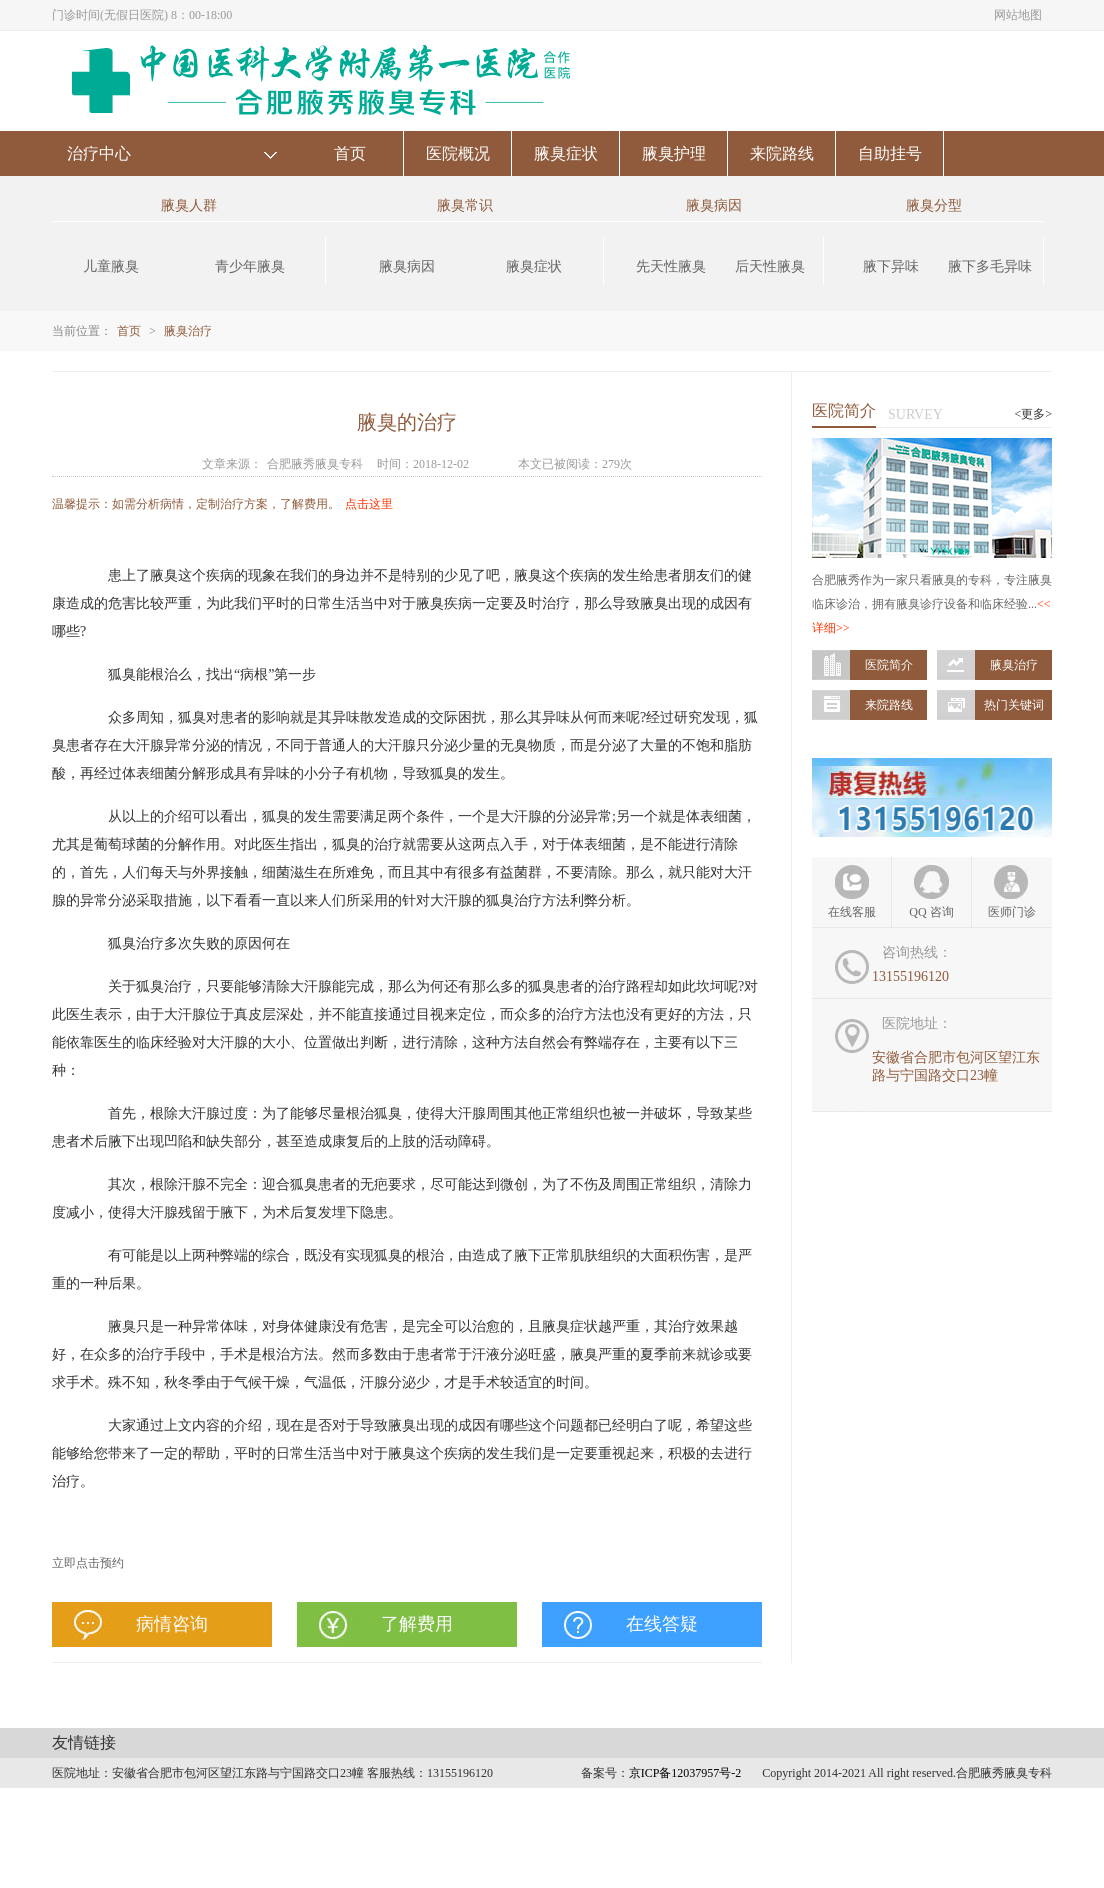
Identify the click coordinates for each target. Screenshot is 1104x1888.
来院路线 (782, 153)
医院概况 (458, 153)
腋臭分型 (934, 205)
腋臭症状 (566, 153)
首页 (350, 153)
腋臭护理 (674, 153)
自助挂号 (890, 153)
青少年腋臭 (250, 266)
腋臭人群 (189, 205)
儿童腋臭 (111, 266)
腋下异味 (891, 266)
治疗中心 (99, 153)
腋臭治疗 (188, 331)
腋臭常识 (465, 205)
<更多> (1033, 414)
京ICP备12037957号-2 (685, 1773)
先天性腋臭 (671, 266)
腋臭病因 (407, 266)
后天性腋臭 (770, 266)
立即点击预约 (88, 1563)
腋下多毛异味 (990, 266)
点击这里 (369, 504)
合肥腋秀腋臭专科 (315, 464)
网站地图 (1018, 15)
